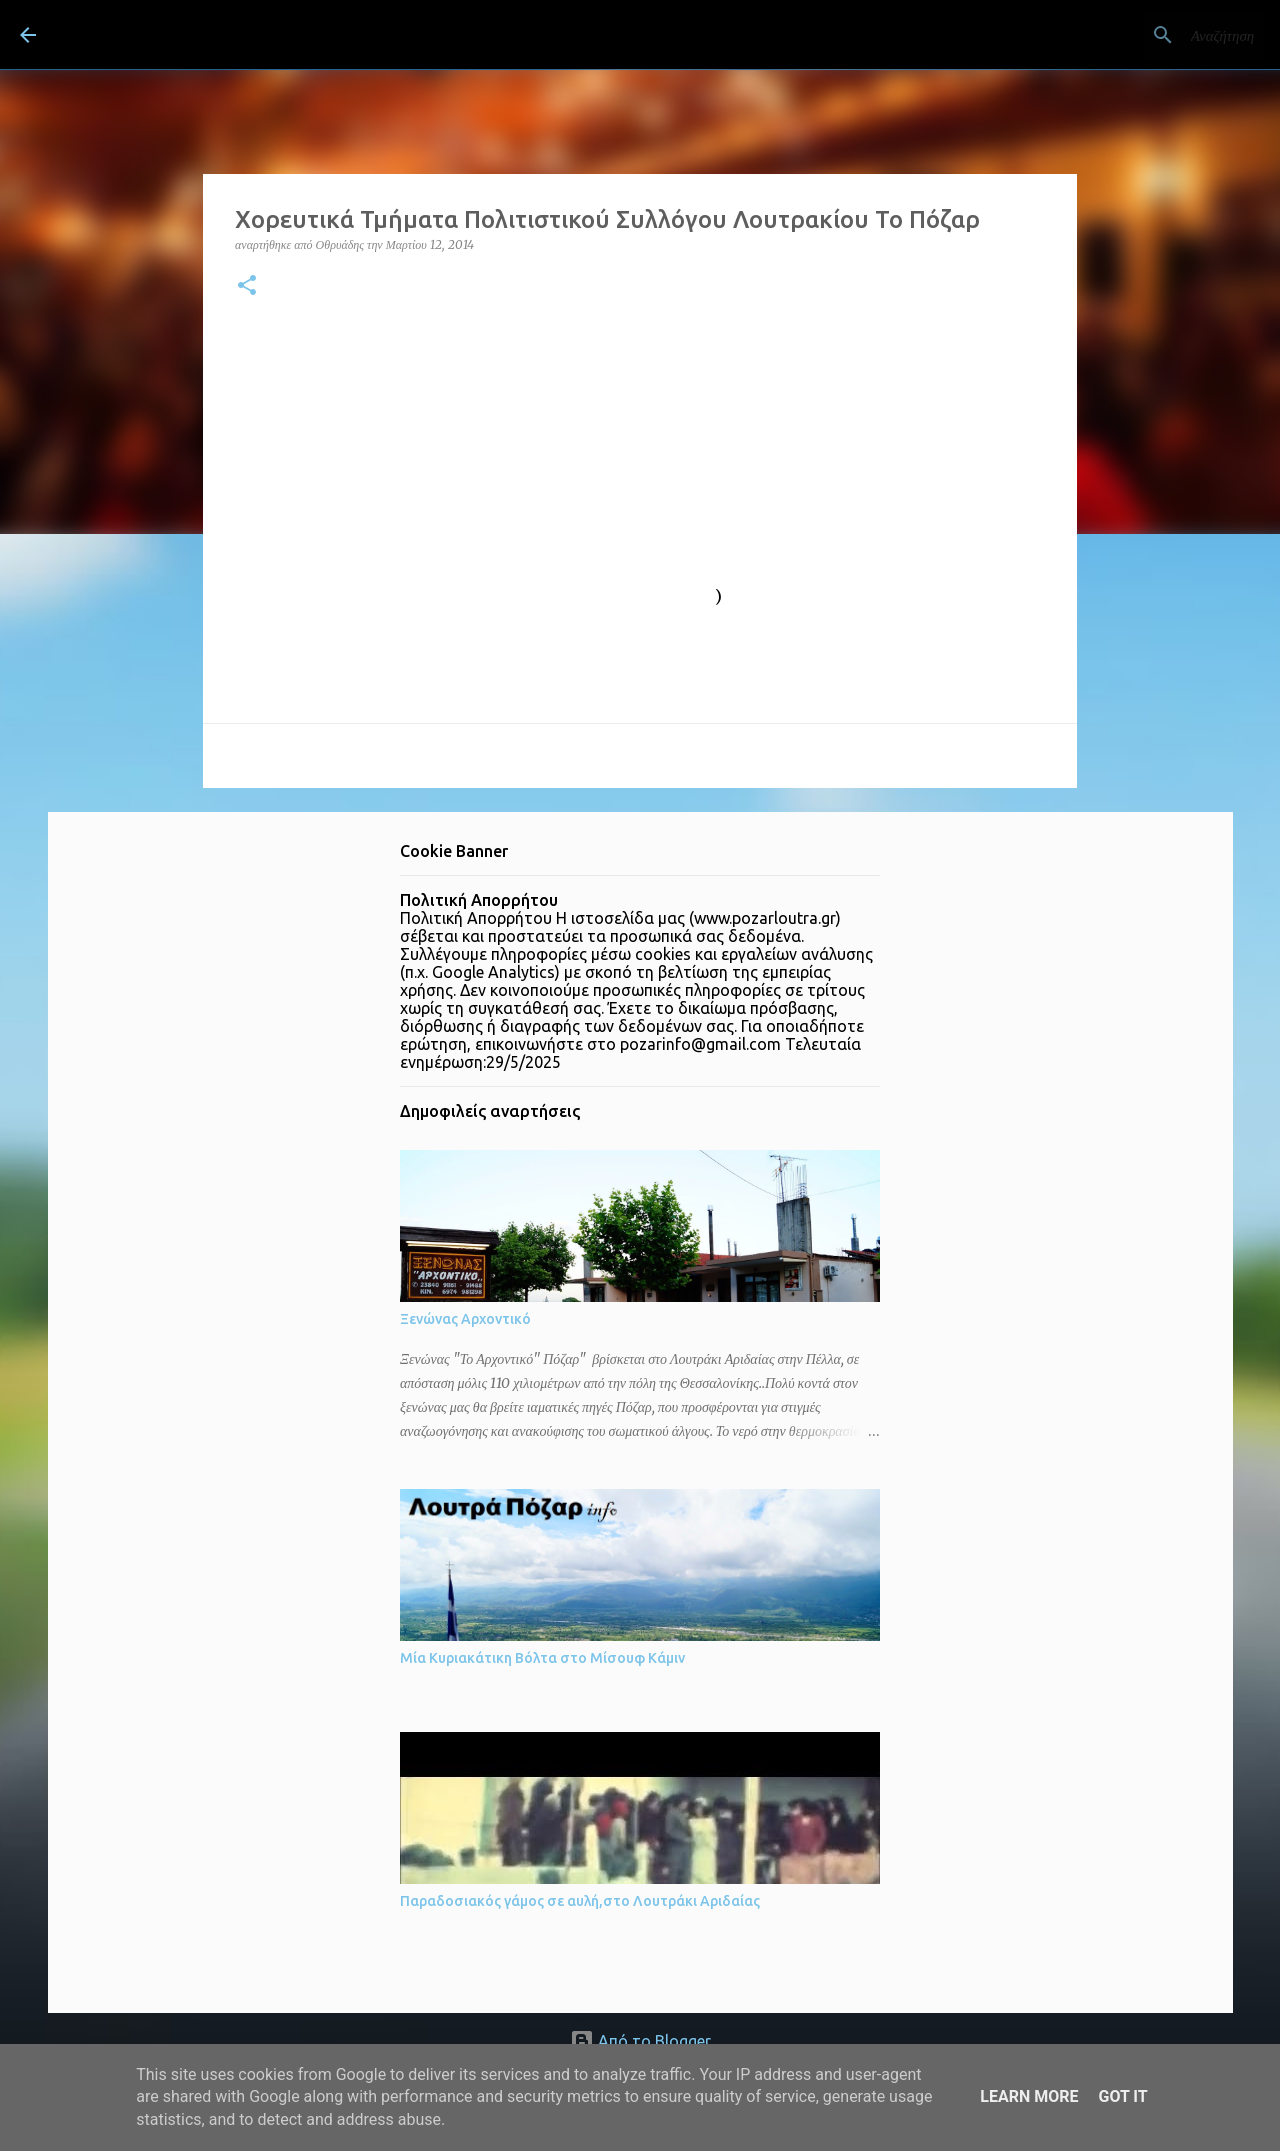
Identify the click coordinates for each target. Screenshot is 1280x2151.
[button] (247, 286)
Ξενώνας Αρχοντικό (465, 1319)
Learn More (1029, 2096)
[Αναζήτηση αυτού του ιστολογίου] (1159, 35)
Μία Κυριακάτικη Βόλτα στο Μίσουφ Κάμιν (542, 1658)
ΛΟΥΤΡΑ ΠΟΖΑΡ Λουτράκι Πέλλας (293, 34)
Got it (1122, 2096)
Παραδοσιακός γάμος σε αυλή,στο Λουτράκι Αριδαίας (580, 1901)
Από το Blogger (640, 2041)
